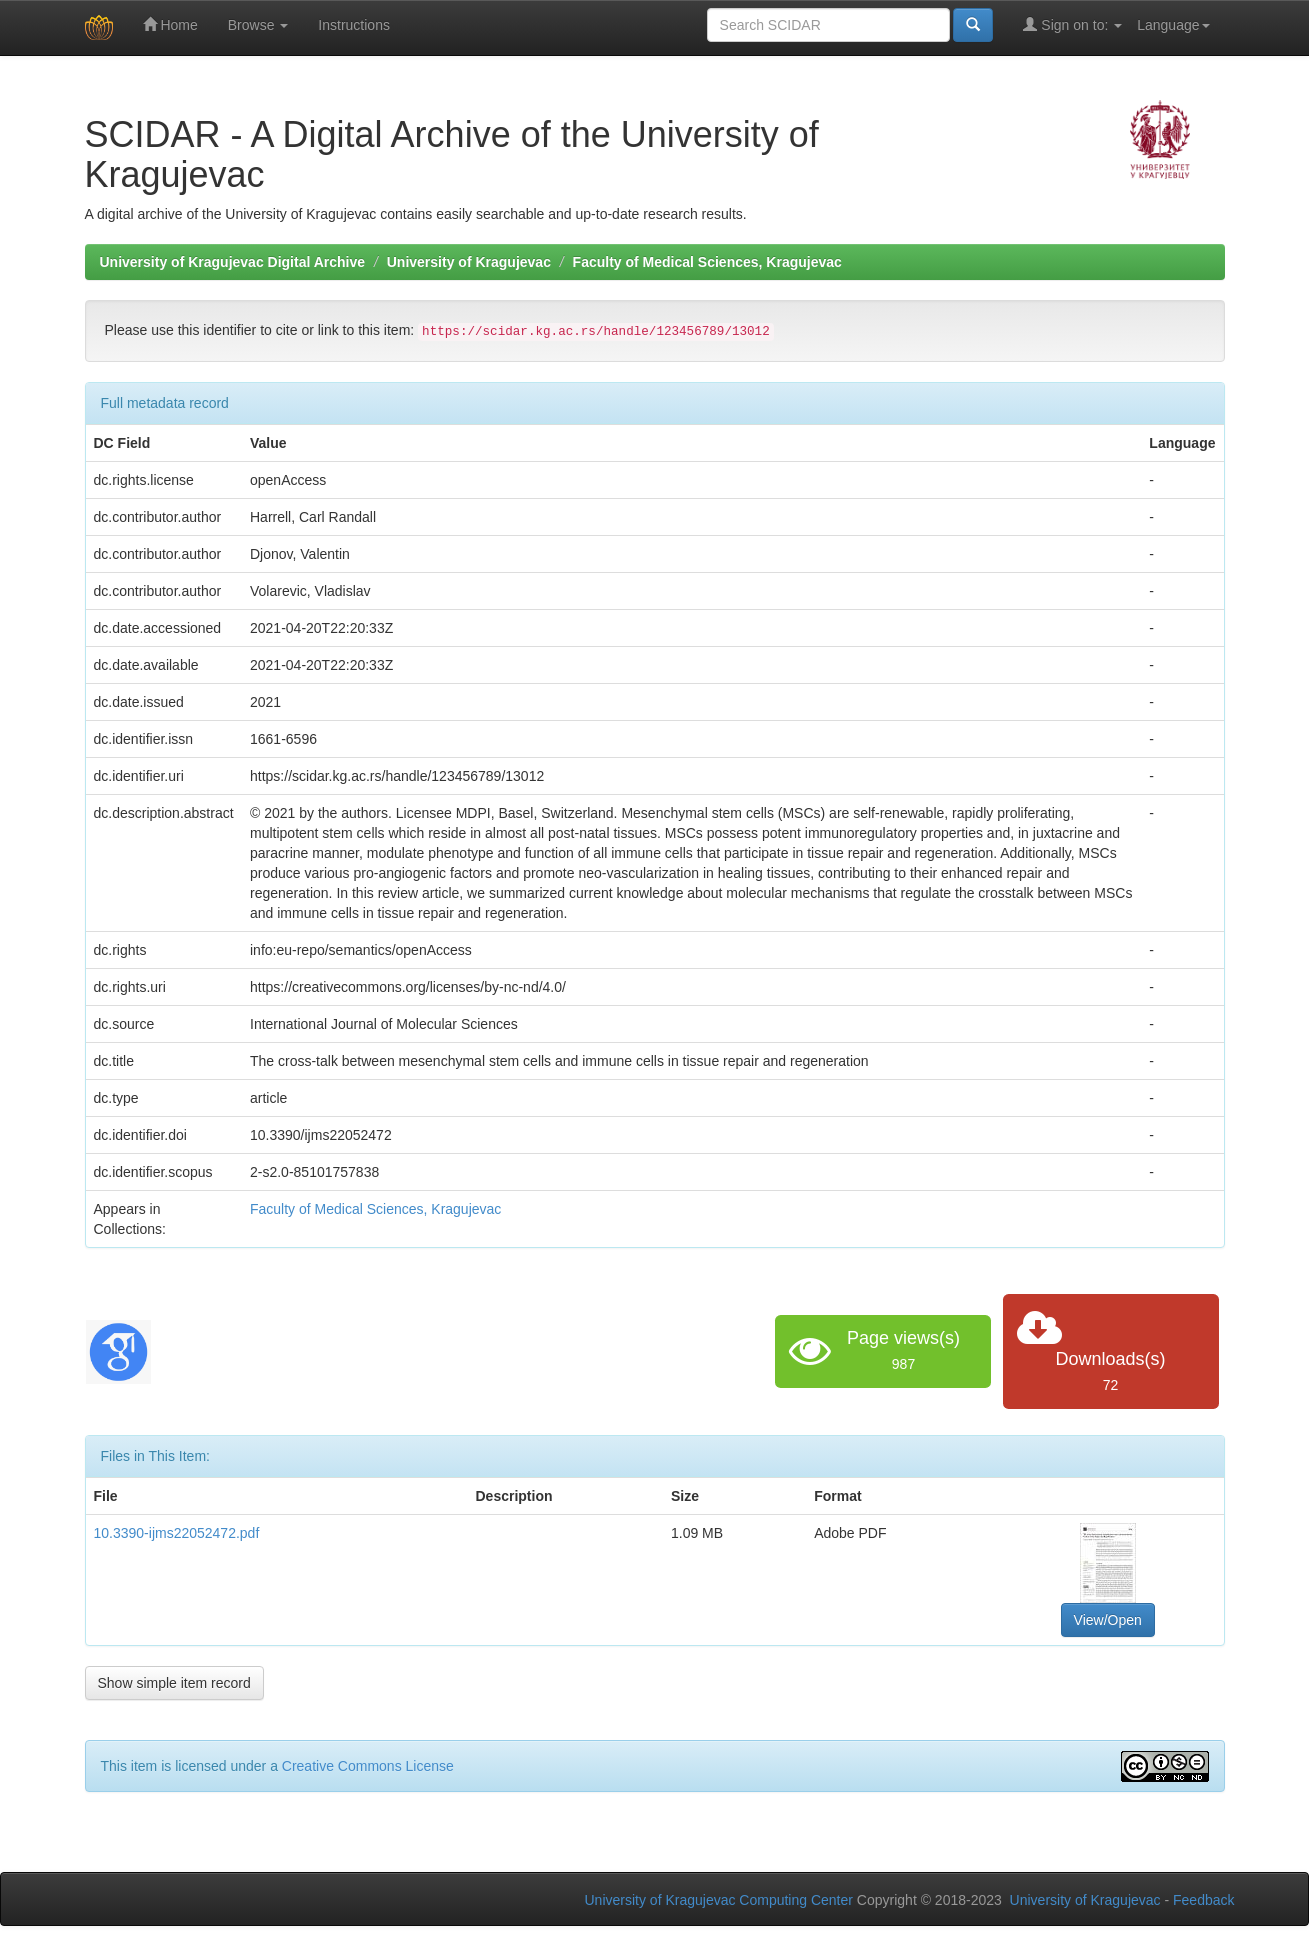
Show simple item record (174, 1683)
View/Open (1108, 1620)
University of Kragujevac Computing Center (719, 1900)
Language (1173, 25)
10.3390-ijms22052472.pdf (177, 1533)
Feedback (1203, 1900)
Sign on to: (1072, 24)
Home (170, 24)
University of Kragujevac (469, 262)
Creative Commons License (368, 1766)
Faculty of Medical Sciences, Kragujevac (707, 262)
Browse (258, 25)
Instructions (354, 25)
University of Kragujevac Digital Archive (233, 262)
